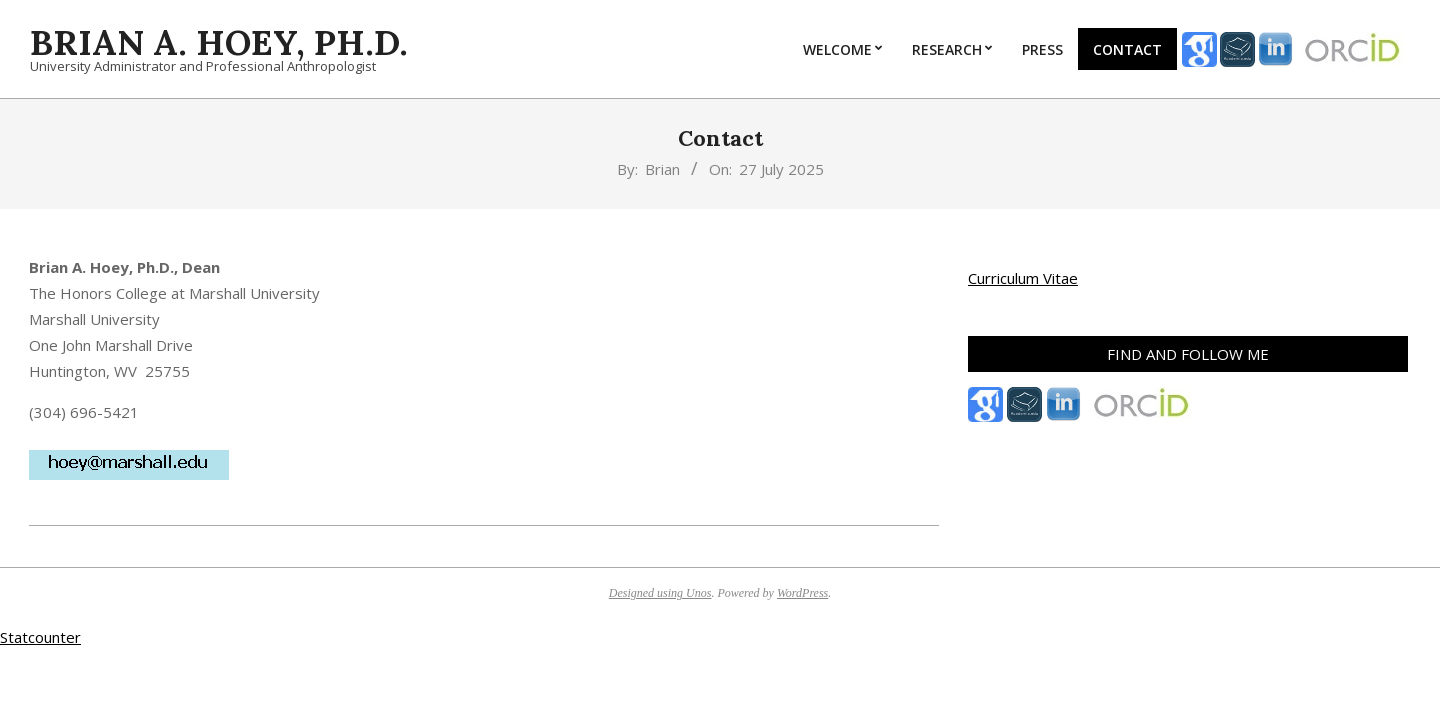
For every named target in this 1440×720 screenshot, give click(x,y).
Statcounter (40, 637)
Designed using (647, 593)
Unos (698, 593)
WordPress (802, 593)
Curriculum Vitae (1023, 278)
